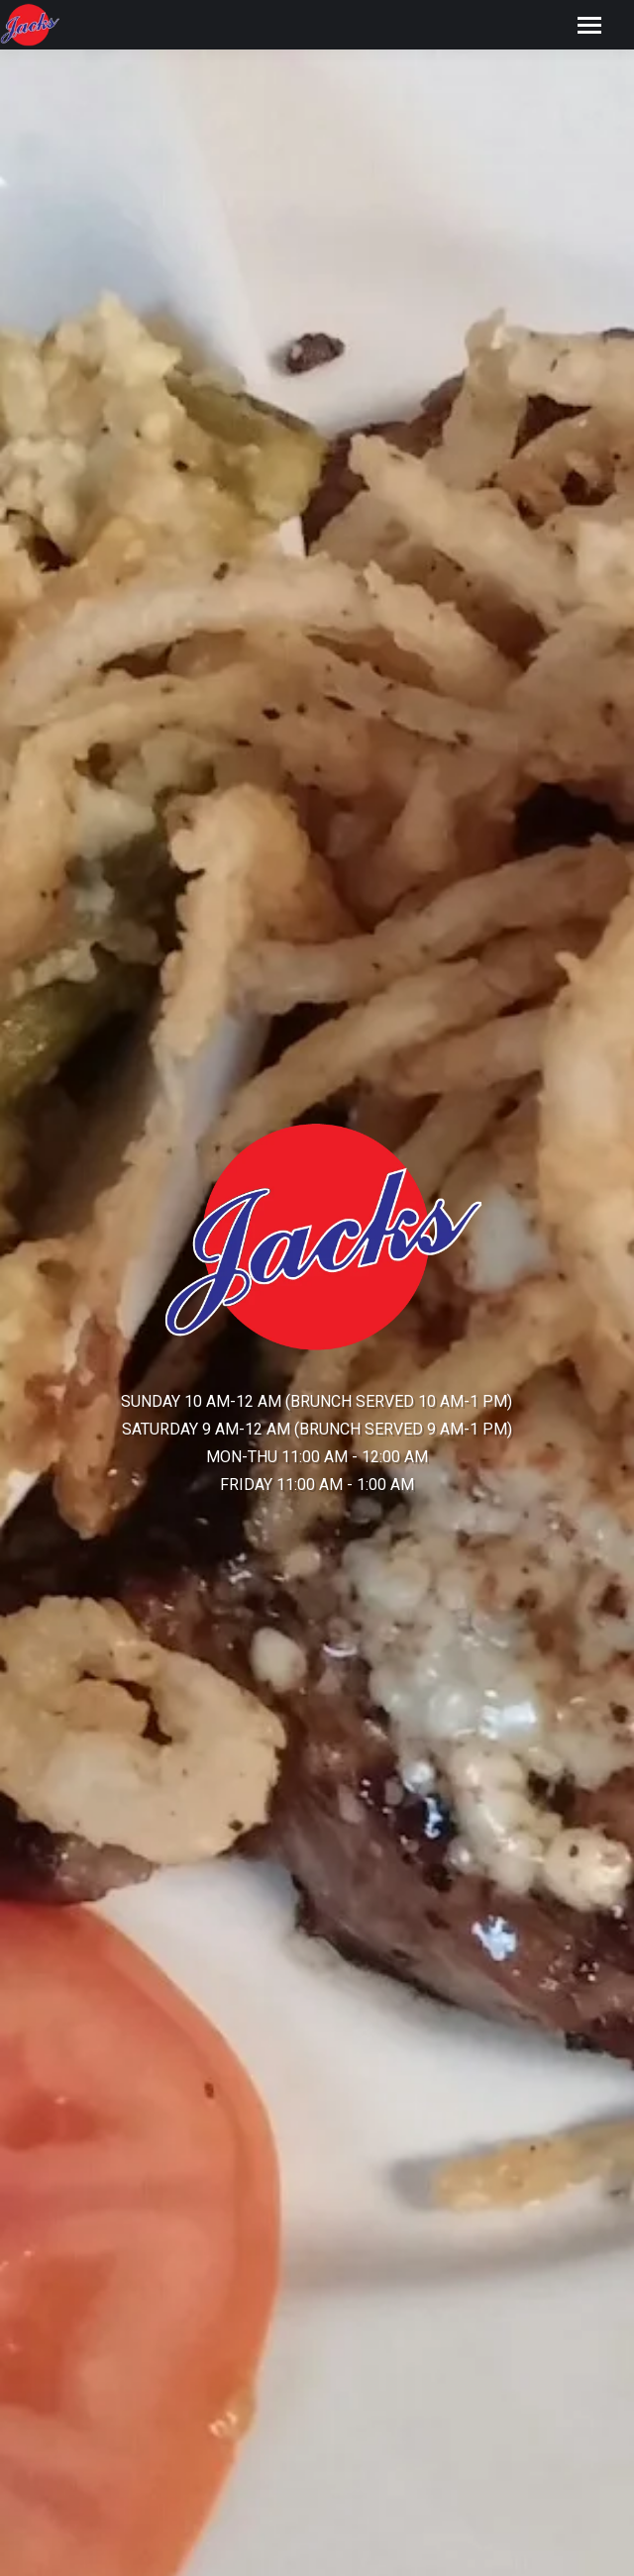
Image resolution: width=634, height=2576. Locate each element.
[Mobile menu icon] (589, 25)
